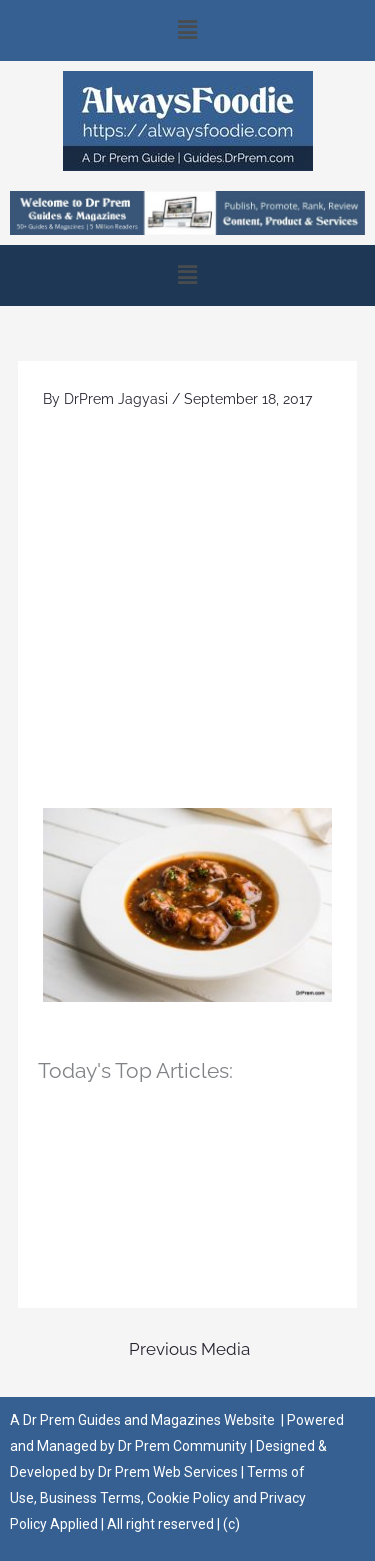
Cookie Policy (190, 1498)
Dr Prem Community (182, 1446)
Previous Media (189, 1349)
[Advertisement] (187, 610)
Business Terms (90, 1498)
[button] (187, 30)
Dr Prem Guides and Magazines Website (149, 1420)
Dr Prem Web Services (168, 1472)
